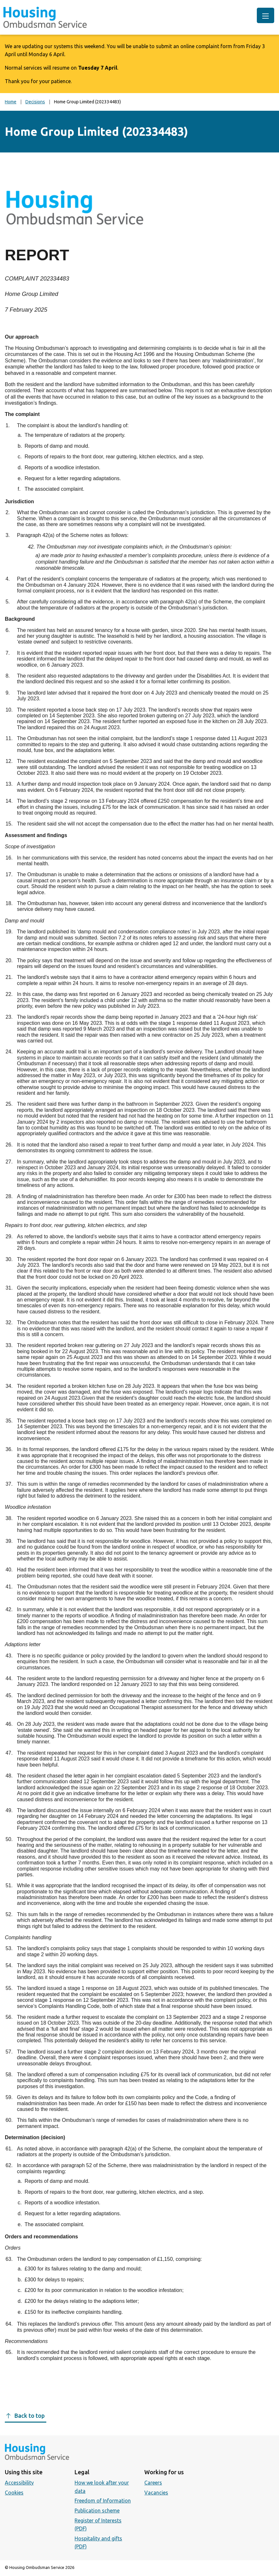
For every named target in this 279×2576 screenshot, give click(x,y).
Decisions (35, 101)
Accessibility (19, 2482)
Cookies (14, 2492)
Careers (153, 2482)
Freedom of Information (103, 2500)
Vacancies (156, 2492)
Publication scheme (97, 2510)
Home (10, 101)
